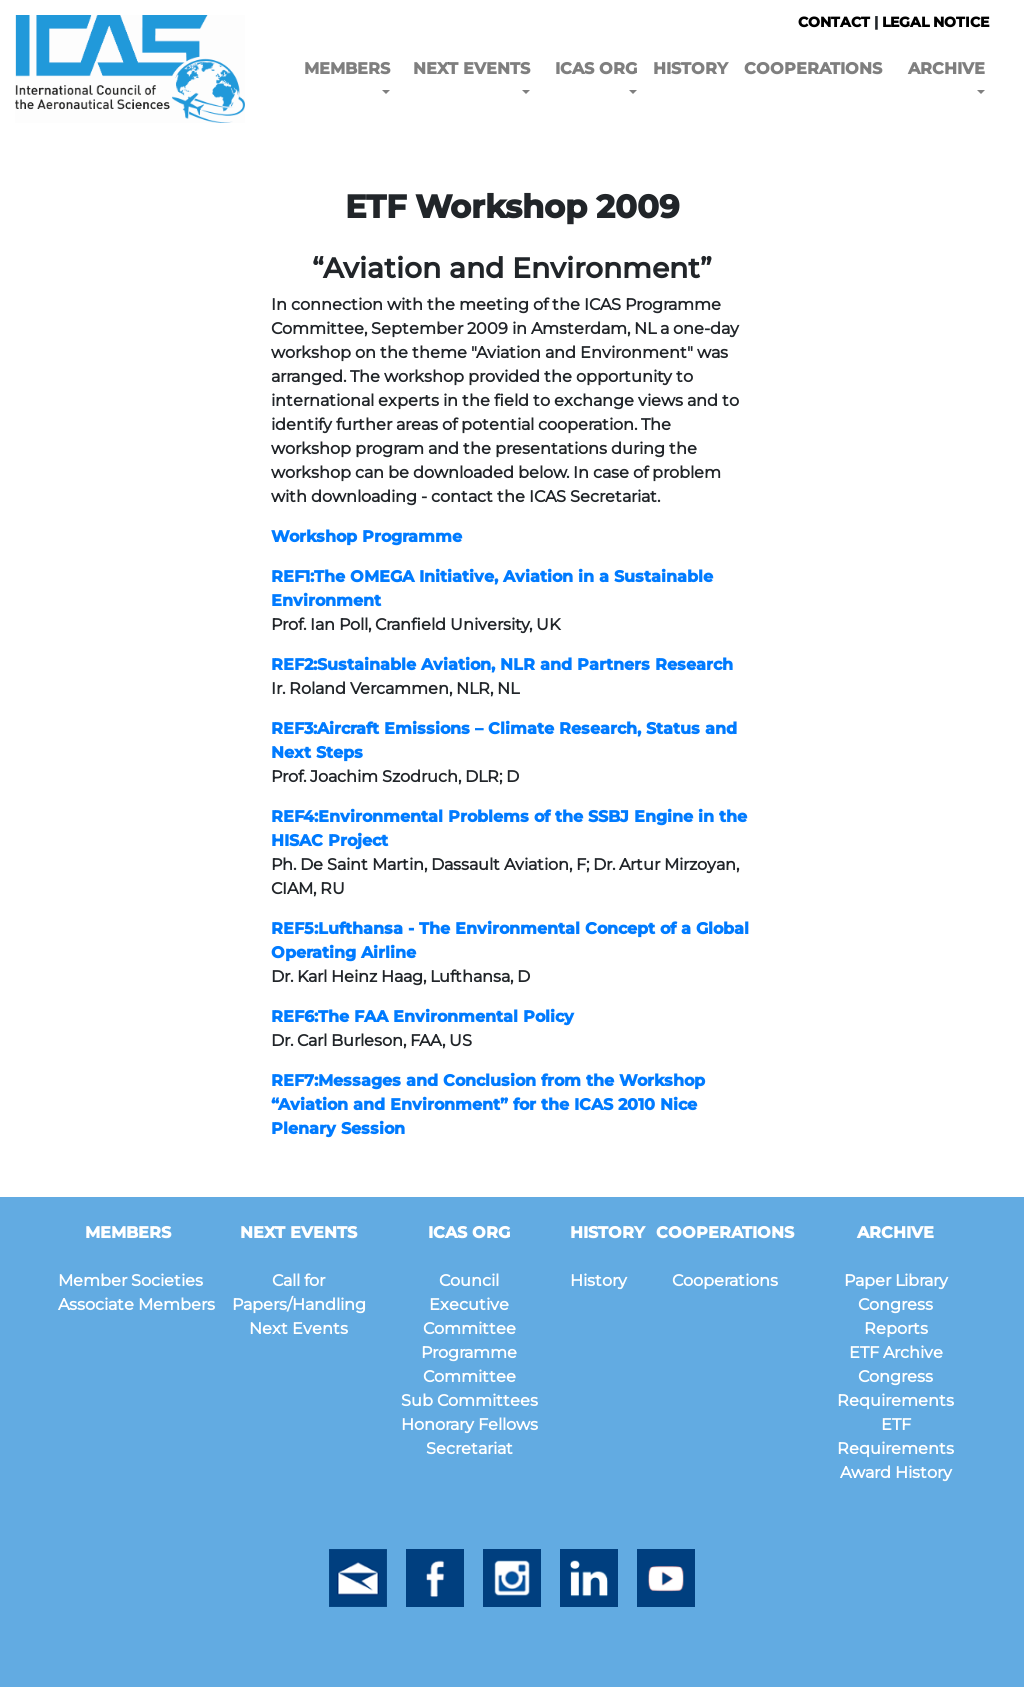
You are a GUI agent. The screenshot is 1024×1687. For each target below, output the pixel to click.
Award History (896, 1472)
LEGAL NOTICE (935, 22)
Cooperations (725, 1280)
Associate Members (136, 1304)
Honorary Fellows (469, 1424)
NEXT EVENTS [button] (471, 68)
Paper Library (896, 1280)
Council (469, 1280)
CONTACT (834, 22)
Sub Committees (469, 1400)
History (598, 1280)
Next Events (298, 1328)
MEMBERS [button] (347, 68)
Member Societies (130, 1280)
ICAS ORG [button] (596, 68)
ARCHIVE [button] (946, 68)
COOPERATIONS (813, 68)
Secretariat (469, 1448)
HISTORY (690, 68)
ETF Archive (896, 1352)
